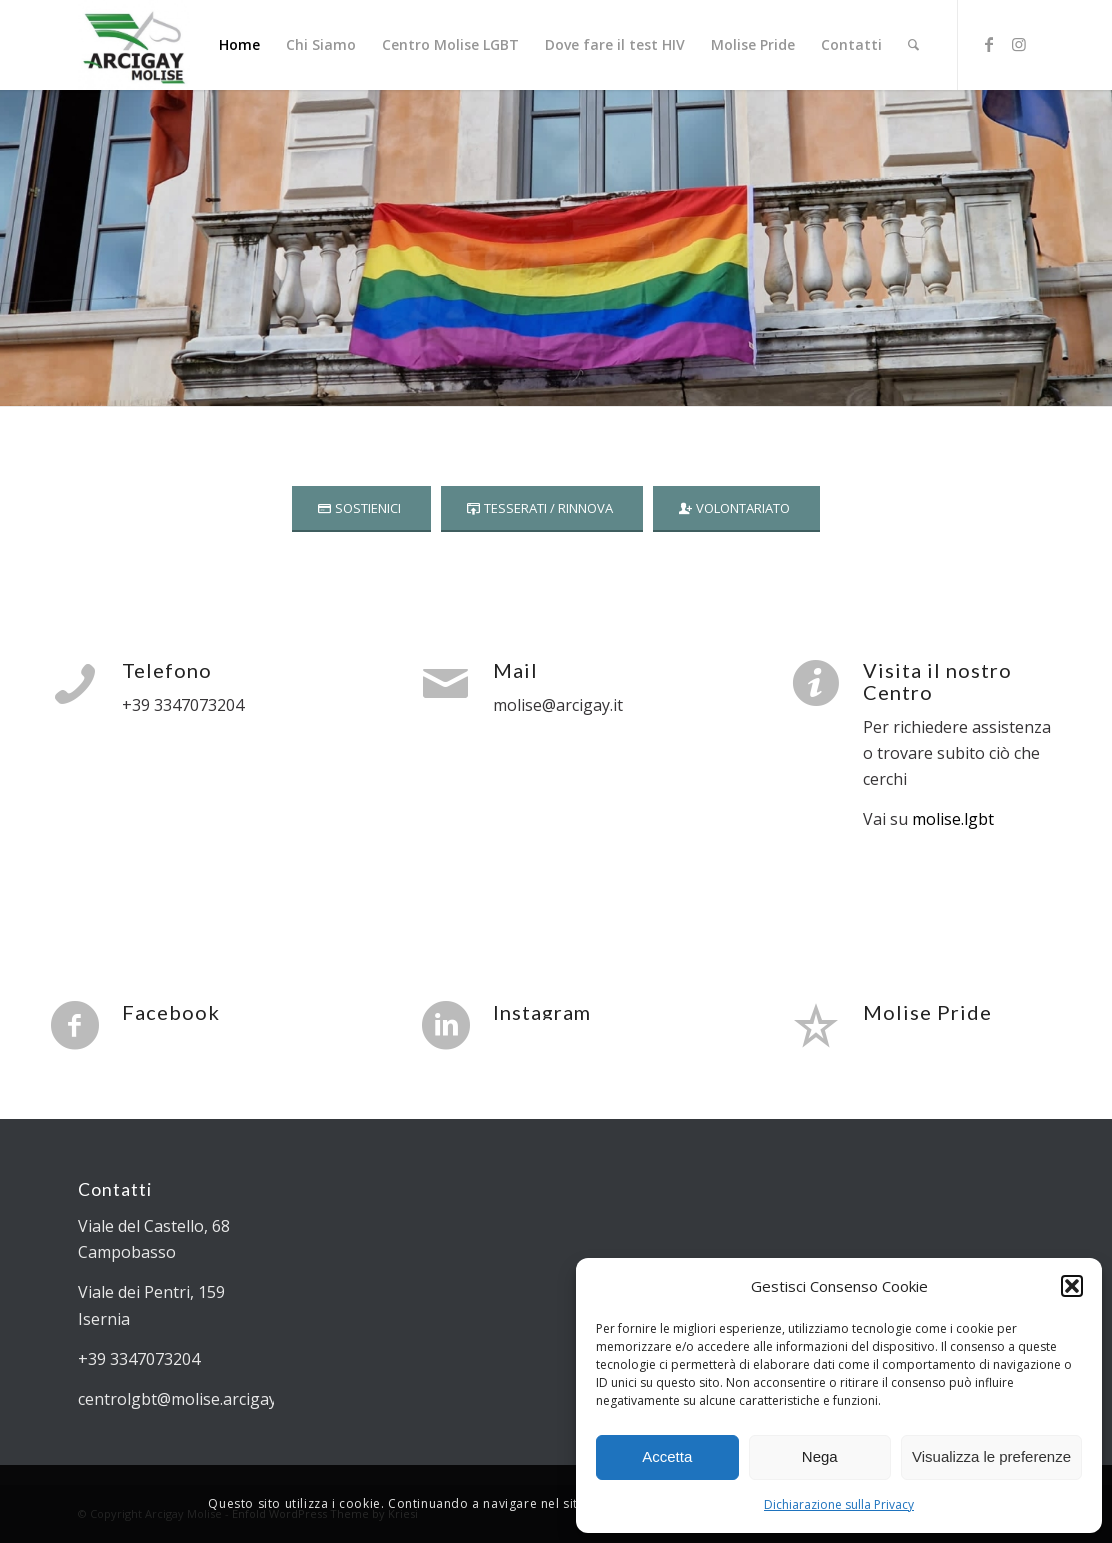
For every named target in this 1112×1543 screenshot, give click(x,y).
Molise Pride (927, 1012)
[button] (1072, 1286)
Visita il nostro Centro (937, 681)
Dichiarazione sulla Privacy (839, 1504)
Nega (820, 1456)
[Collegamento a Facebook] (989, 44)
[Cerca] (913, 45)
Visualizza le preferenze (991, 1456)
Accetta (667, 1456)
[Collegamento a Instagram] (1019, 44)
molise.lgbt (951, 819)
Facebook (171, 1012)
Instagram (542, 1012)
